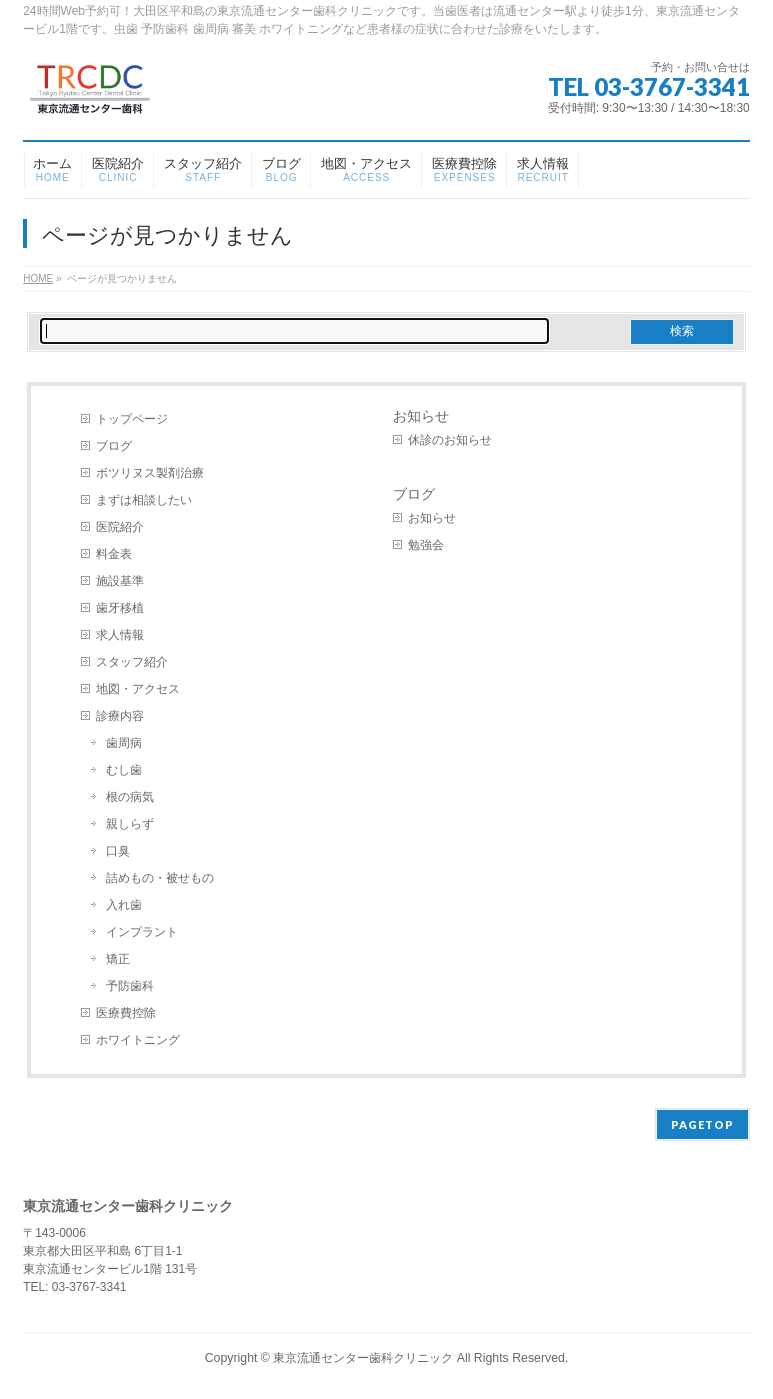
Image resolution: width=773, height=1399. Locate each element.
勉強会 (426, 545)
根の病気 (130, 797)
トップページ (132, 419)
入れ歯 (124, 905)
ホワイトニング (138, 1040)
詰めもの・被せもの (160, 878)
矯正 (118, 959)
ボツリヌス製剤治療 (150, 473)
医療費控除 (126, 1013)
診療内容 (120, 716)
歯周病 (124, 743)
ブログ (114, 446)
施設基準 (120, 581)
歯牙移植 (120, 608)
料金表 (114, 554)
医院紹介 (120, 527)
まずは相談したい (144, 500)
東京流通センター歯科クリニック (363, 1358)
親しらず (130, 824)
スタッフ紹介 (132, 662)
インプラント (142, 932)
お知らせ (421, 416)
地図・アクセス (138, 689)
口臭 (118, 851)
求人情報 (120, 635)
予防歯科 (130, 986)
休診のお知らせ (450, 440)
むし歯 (124, 770)
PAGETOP (702, 1124)
